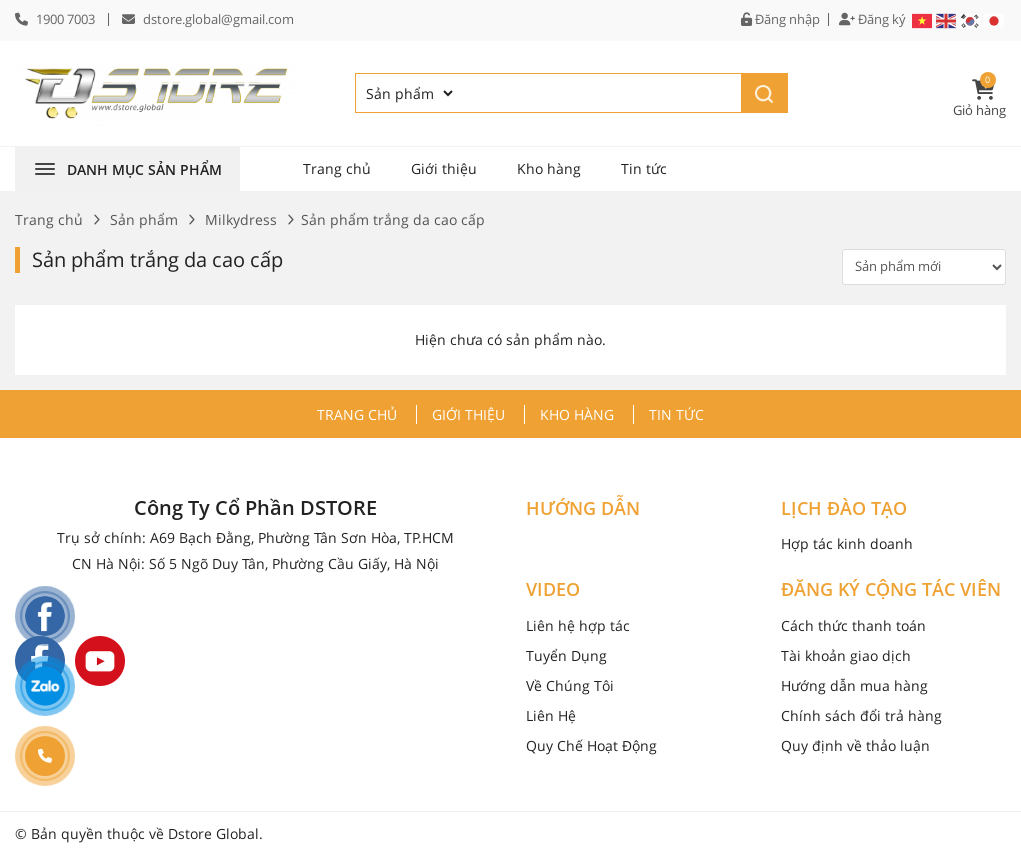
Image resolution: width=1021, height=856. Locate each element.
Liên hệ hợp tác (578, 625)
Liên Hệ (551, 715)
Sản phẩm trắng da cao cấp (157, 259)
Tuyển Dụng (566, 655)
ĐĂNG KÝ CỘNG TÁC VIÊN (891, 590)
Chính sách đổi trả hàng (861, 715)
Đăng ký (872, 19)
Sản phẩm (144, 219)
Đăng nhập (780, 19)
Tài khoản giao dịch (846, 655)
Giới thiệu (444, 168)
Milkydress (241, 219)
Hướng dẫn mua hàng (854, 685)
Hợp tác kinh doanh (847, 543)
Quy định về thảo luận (855, 745)
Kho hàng (549, 168)
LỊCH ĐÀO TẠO (844, 509)
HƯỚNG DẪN (583, 509)
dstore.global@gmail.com (218, 19)
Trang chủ (337, 168)
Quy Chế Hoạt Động (591, 745)
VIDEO (553, 590)
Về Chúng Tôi (570, 685)
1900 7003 (65, 19)
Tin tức (644, 168)
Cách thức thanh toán (853, 625)
